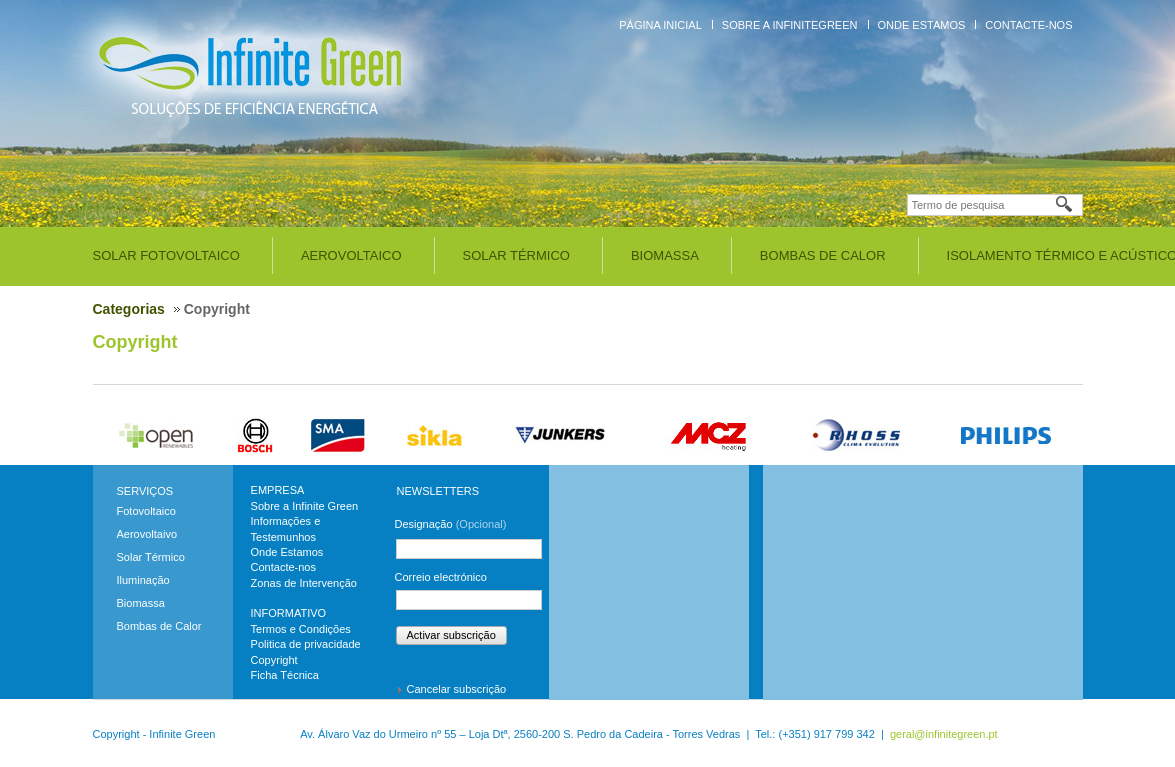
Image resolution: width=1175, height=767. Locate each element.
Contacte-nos (1028, 25)
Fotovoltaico (146, 511)
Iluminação (143, 580)
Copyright (135, 342)
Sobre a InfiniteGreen (790, 25)
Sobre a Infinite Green (305, 506)
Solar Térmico (516, 255)
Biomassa (665, 255)
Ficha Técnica (285, 675)
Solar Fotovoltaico (166, 255)
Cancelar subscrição (457, 689)
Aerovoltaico (351, 255)
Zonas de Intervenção (304, 583)
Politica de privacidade (306, 644)
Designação (451, 524)
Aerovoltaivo (147, 534)
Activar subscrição (451, 635)
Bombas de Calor (823, 255)
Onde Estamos (922, 25)
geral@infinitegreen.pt (944, 734)
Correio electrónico (441, 577)
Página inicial (660, 25)
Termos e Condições (301, 629)
